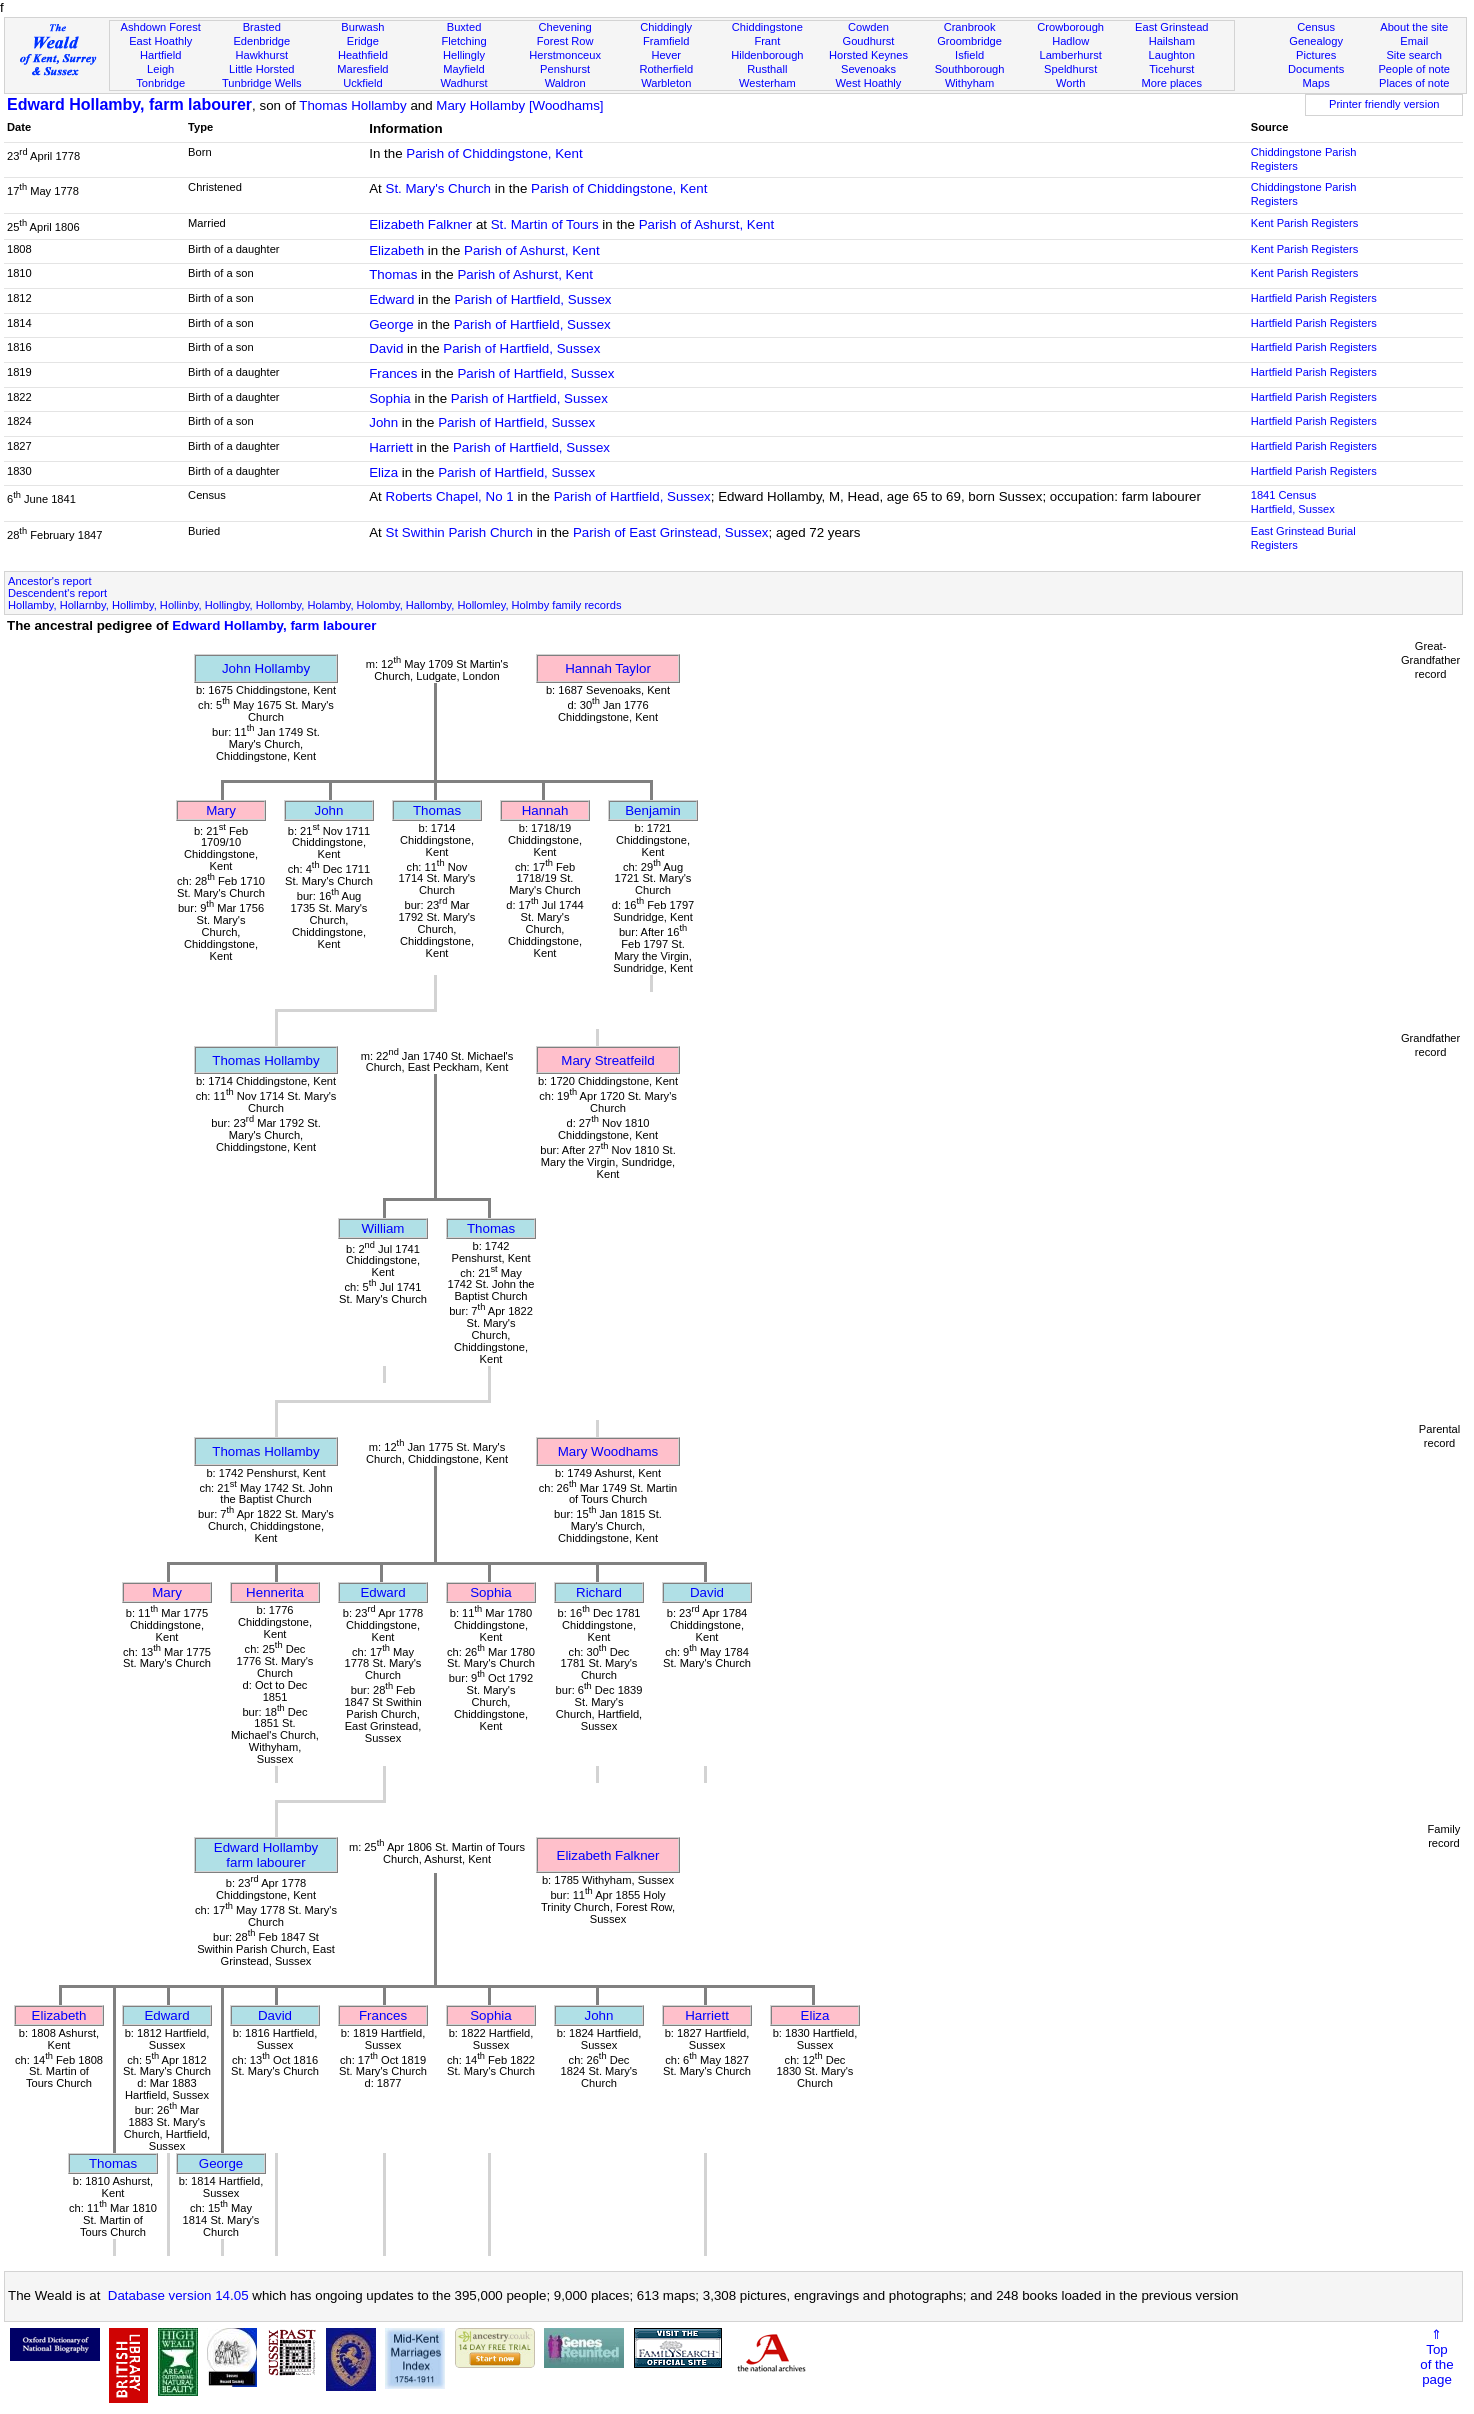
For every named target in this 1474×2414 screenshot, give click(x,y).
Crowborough (1070, 27)
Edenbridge (261, 41)
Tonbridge (160, 83)
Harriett (391, 447)
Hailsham (1172, 41)
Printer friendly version (1384, 104)
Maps (1316, 83)
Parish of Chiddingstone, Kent (494, 153)
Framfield (666, 41)
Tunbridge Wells (262, 83)
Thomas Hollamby (352, 105)
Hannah (545, 810)
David (386, 348)
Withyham (969, 83)
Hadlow (1070, 41)
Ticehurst (1171, 69)
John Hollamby (266, 668)
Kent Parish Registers (1304, 223)
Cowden (868, 27)
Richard (599, 1592)
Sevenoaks (868, 69)
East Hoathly (160, 41)
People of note (1414, 69)
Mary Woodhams (608, 1451)
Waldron (565, 83)
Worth (1070, 83)
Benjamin (653, 810)
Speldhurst (1070, 69)
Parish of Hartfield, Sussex (532, 299)
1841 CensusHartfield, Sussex (1293, 502)
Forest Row (565, 41)
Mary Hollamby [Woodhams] (519, 105)
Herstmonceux (565, 55)
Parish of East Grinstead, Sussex (671, 532)
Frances (393, 373)
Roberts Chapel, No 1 (450, 496)
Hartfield (160, 55)
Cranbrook (970, 27)
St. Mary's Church (439, 188)
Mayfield (463, 69)
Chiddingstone (767, 27)
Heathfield (363, 55)
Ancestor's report (50, 581)
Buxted (464, 27)
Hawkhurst (262, 55)
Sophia (390, 398)
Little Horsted (261, 69)
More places (1172, 83)
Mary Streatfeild (607, 1060)
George (391, 324)
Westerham (767, 83)
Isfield (969, 55)
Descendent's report (57, 593)
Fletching (463, 41)
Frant (767, 41)
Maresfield (362, 69)
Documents (1316, 69)
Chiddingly (666, 27)
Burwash (362, 27)
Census (1316, 27)
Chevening (565, 27)
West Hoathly (869, 83)
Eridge (363, 41)
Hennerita (275, 1592)
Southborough (970, 69)
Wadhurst (463, 83)
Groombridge (969, 41)
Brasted (262, 27)
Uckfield (363, 83)
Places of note (1414, 83)
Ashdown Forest (161, 27)
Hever (666, 55)
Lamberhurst (1070, 55)
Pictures (1316, 55)
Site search (1414, 55)
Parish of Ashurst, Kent (707, 224)
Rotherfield (666, 69)
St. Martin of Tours (545, 224)
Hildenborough (767, 55)
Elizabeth (396, 250)
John (383, 422)
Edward (391, 299)
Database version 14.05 (178, 2295)
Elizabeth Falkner (420, 224)
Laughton (1172, 55)
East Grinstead (1171, 27)
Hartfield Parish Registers (1314, 298)
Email (1414, 41)
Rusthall (767, 69)
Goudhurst (869, 41)
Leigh (160, 69)
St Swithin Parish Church (459, 532)
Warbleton (666, 83)
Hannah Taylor (608, 668)
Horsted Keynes (868, 55)
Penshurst (565, 69)
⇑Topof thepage (1436, 2357)
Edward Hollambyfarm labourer (266, 1855)
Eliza (383, 472)
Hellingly (464, 55)
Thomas (393, 274)
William (383, 1228)
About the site (1414, 27)
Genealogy (1316, 41)
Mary (221, 810)
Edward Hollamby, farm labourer (129, 104)
